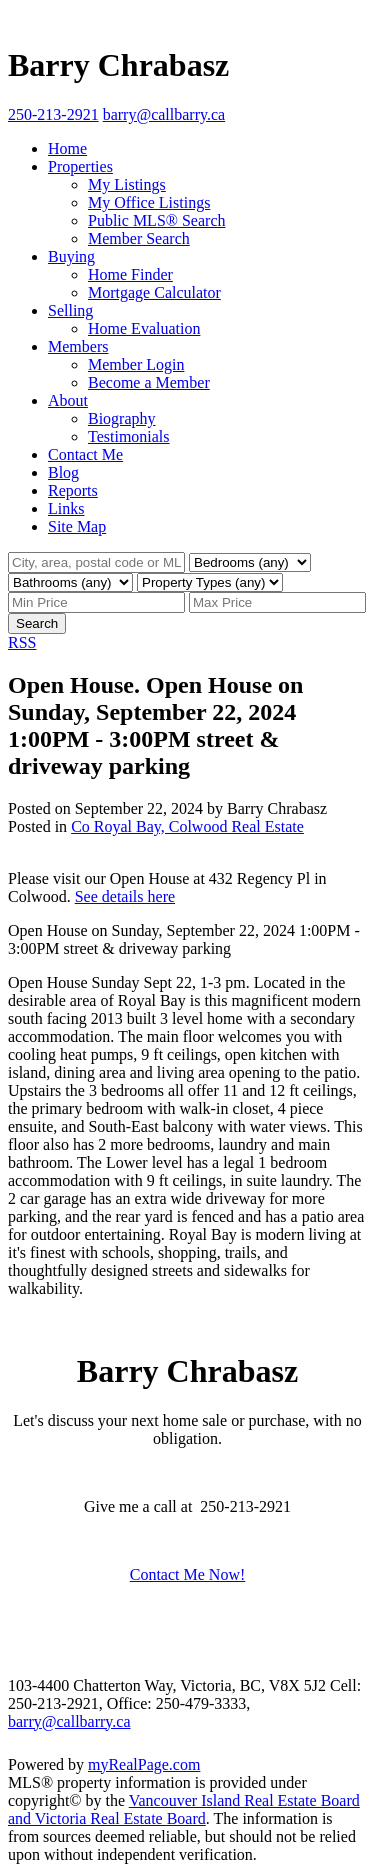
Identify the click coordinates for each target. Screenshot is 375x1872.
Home (67, 148)
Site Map (77, 526)
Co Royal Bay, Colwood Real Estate (187, 826)
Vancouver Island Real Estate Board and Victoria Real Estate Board (184, 1809)
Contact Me (85, 454)
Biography (122, 418)
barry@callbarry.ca (69, 1721)
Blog (63, 472)
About (68, 400)
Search (37, 623)
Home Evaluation (144, 328)
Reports (73, 490)
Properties (80, 166)
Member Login (136, 364)
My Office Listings (149, 202)
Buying (71, 256)
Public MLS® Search (156, 220)
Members (78, 346)
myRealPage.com (144, 1764)
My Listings (127, 184)
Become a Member (149, 382)
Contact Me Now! (188, 1574)
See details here (125, 896)
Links (66, 508)
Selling (70, 310)
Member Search (139, 238)
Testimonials (129, 436)
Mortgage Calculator (154, 292)
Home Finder (130, 274)
